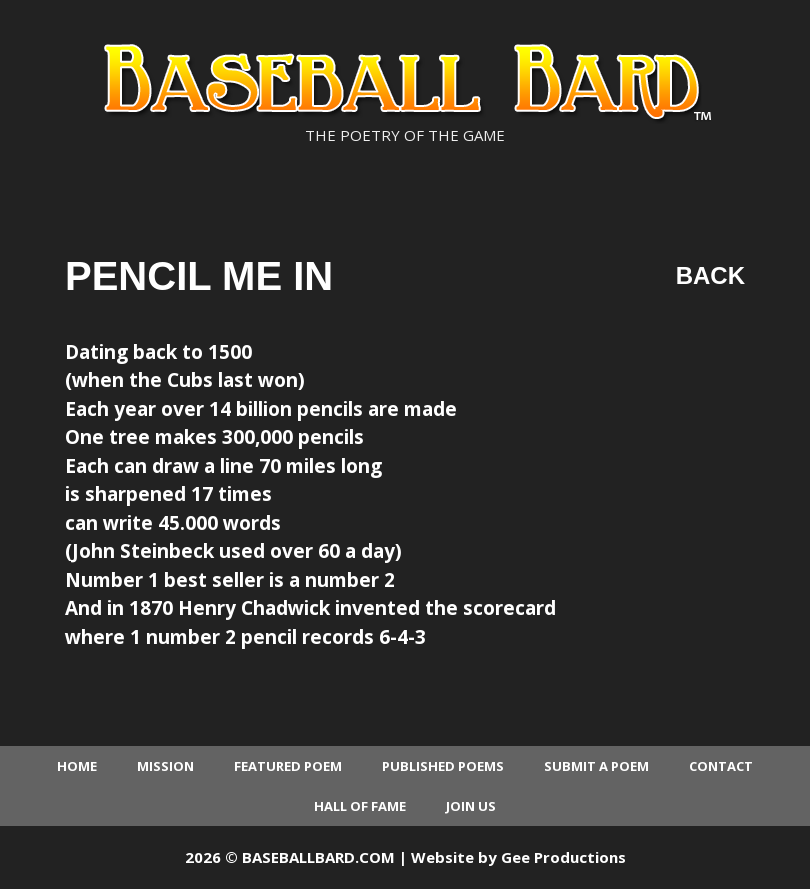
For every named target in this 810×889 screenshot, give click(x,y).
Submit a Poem (596, 766)
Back (710, 275)
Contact (721, 766)
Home (77, 766)
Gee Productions (563, 857)
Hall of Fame (360, 806)
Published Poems (443, 766)
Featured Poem (288, 766)
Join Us (471, 806)
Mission (165, 766)
